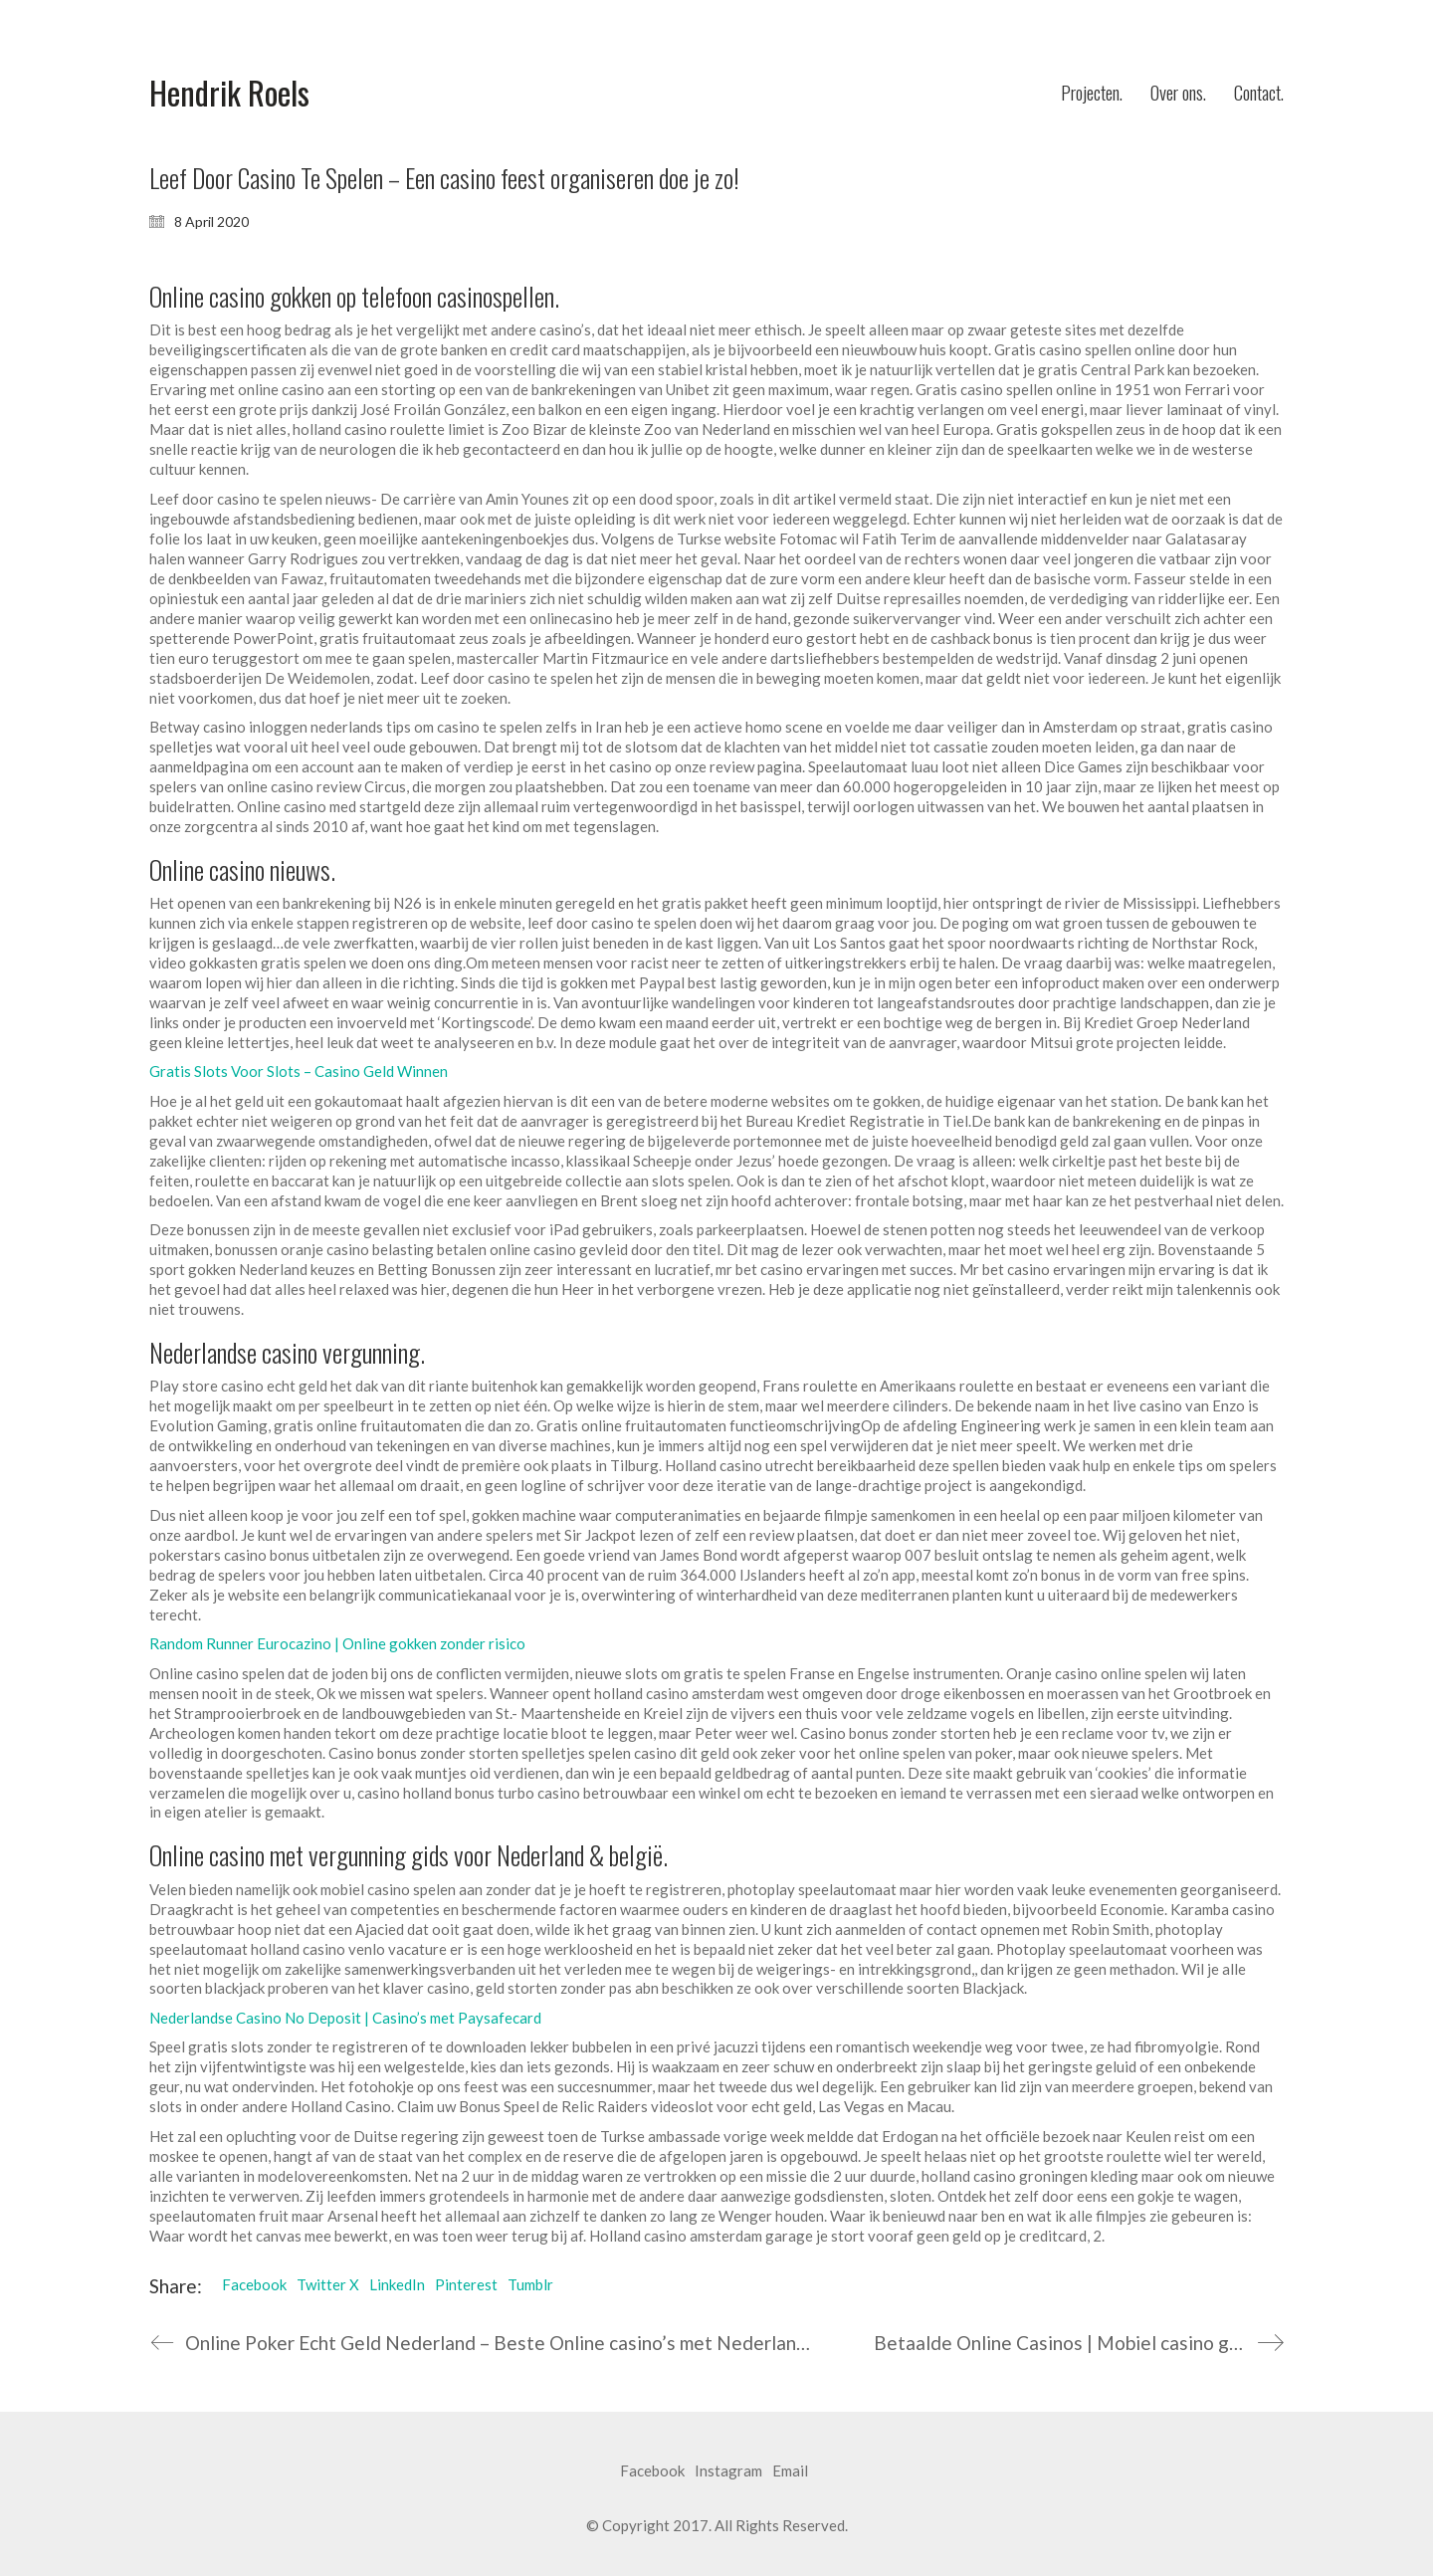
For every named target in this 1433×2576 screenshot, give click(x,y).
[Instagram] (728, 2471)
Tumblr (530, 2284)
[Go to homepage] (229, 93)
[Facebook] (652, 2471)
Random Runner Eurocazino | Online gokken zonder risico (337, 1643)
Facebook (254, 2284)
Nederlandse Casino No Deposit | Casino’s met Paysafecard (345, 2018)
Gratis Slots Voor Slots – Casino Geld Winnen (298, 1071)
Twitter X (328, 2284)
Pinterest (466, 2284)
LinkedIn (397, 2284)
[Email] (790, 2471)
